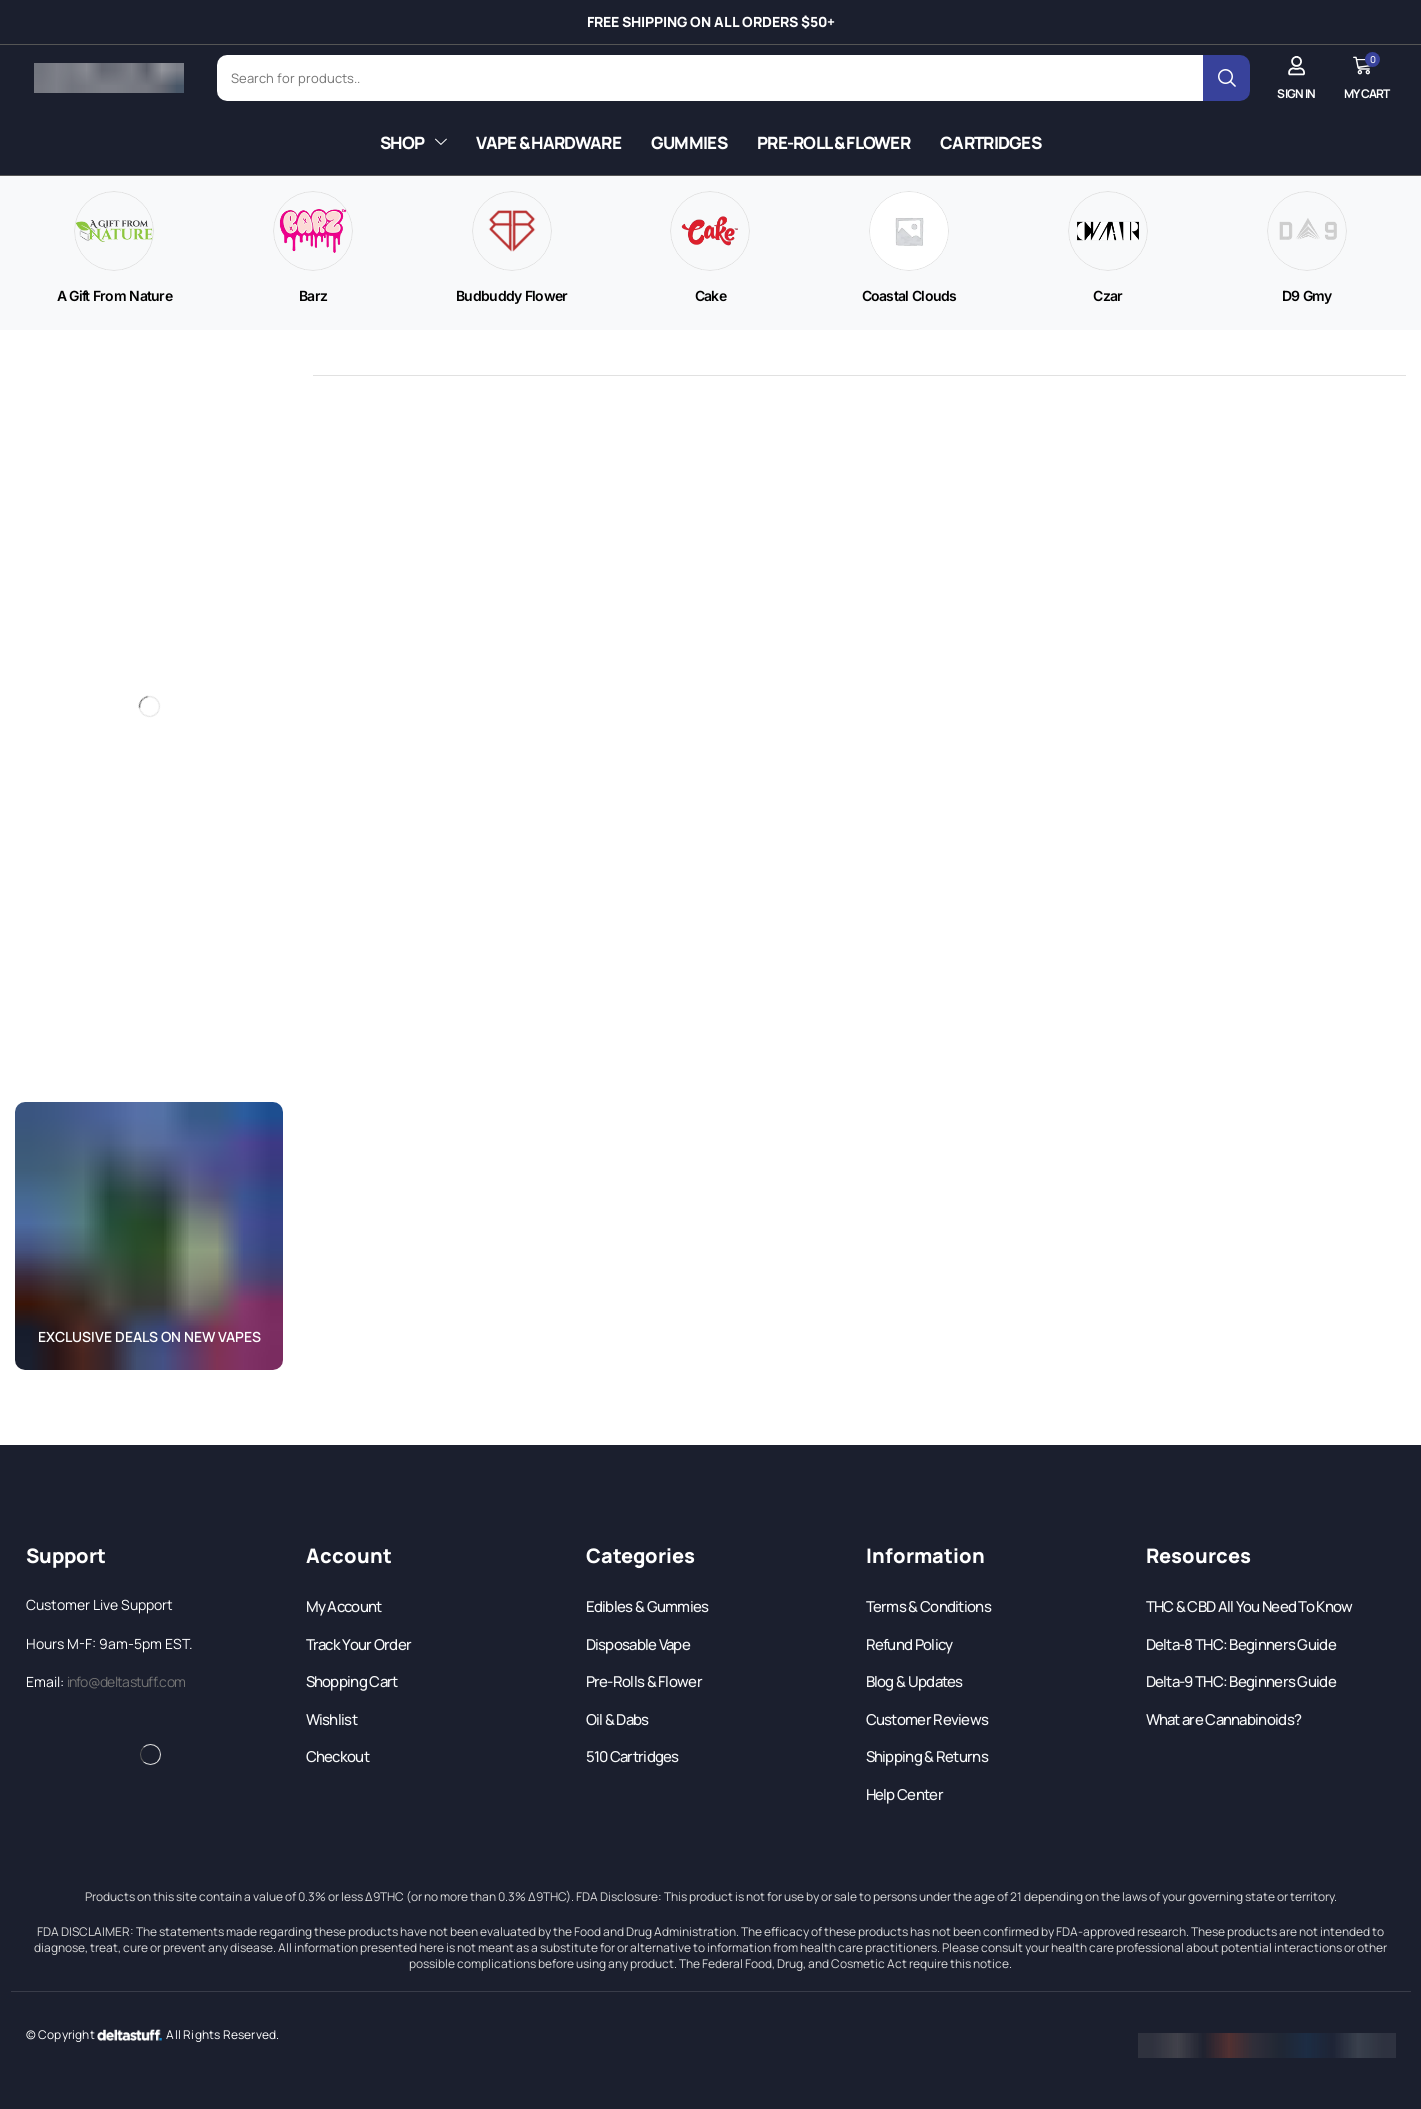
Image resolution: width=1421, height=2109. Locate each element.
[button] (1296, 77)
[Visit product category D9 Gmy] (1307, 296)
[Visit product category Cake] (710, 296)
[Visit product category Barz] (313, 296)
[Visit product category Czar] (1107, 296)
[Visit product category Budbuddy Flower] (512, 296)
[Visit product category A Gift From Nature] (114, 296)
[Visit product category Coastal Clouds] (909, 296)
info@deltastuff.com (126, 1681)
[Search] (1226, 78)
